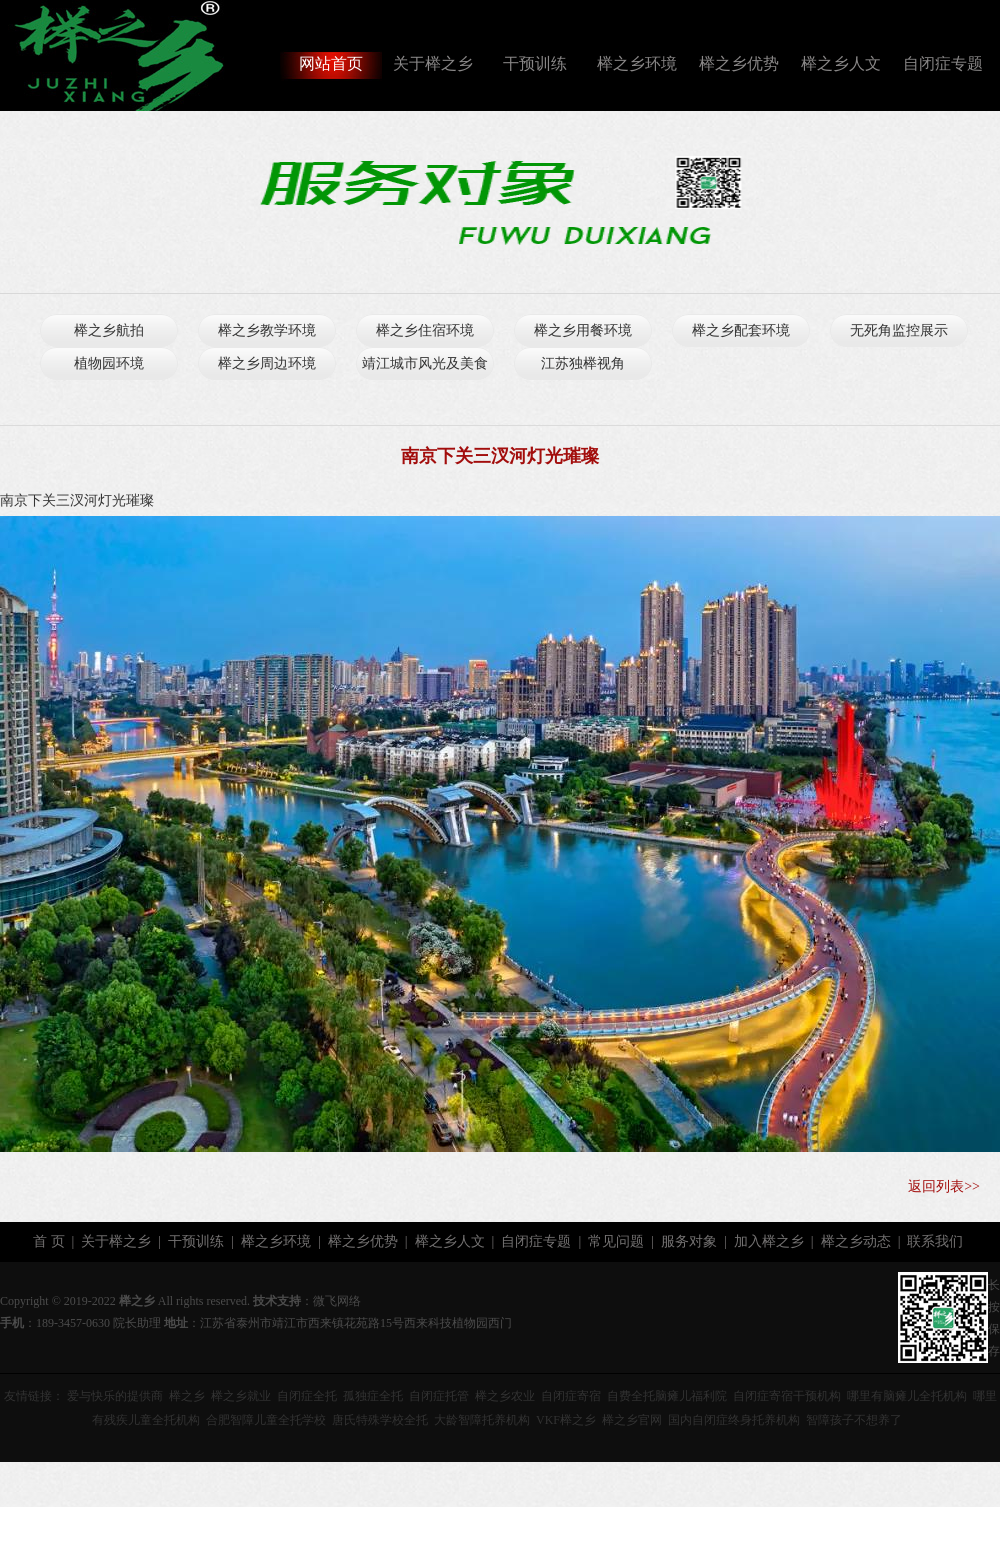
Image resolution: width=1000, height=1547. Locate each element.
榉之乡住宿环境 (425, 330)
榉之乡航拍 (109, 330)
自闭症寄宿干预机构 (787, 1396)
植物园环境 (109, 363)
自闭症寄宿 (571, 1396)
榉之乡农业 (505, 1396)
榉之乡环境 (637, 63)
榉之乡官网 (632, 1420)
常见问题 (616, 1241)
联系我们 (935, 1241)
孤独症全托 (373, 1396)
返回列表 (936, 1186)
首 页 (49, 1241)
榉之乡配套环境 (741, 330)
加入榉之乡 (769, 1241)
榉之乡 (187, 1396)
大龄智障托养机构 (482, 1420)
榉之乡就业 (241, 1396)
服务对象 (689, 1241)
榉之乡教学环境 (267, 330)
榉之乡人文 (841, 63)
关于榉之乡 (433, 63)
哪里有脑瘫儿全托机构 (907, 1396)
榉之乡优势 (739, 63)
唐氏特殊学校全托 (380, 1420)
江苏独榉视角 (583, 363)
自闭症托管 (439, 1396)
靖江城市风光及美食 (425, 363)
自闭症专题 (943, 63)
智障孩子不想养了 (854, 1420)
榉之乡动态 (856, 1241)
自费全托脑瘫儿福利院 (667, 1396)
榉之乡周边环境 (267, 363)
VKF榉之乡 (566, 1420)
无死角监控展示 (899, 330)
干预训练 (535, 63)
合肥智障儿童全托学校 (266, 1420)
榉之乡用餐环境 (583, 330)
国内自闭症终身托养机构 (734, 1420)
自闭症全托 (307, 1396)
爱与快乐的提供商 (115, 1396)
